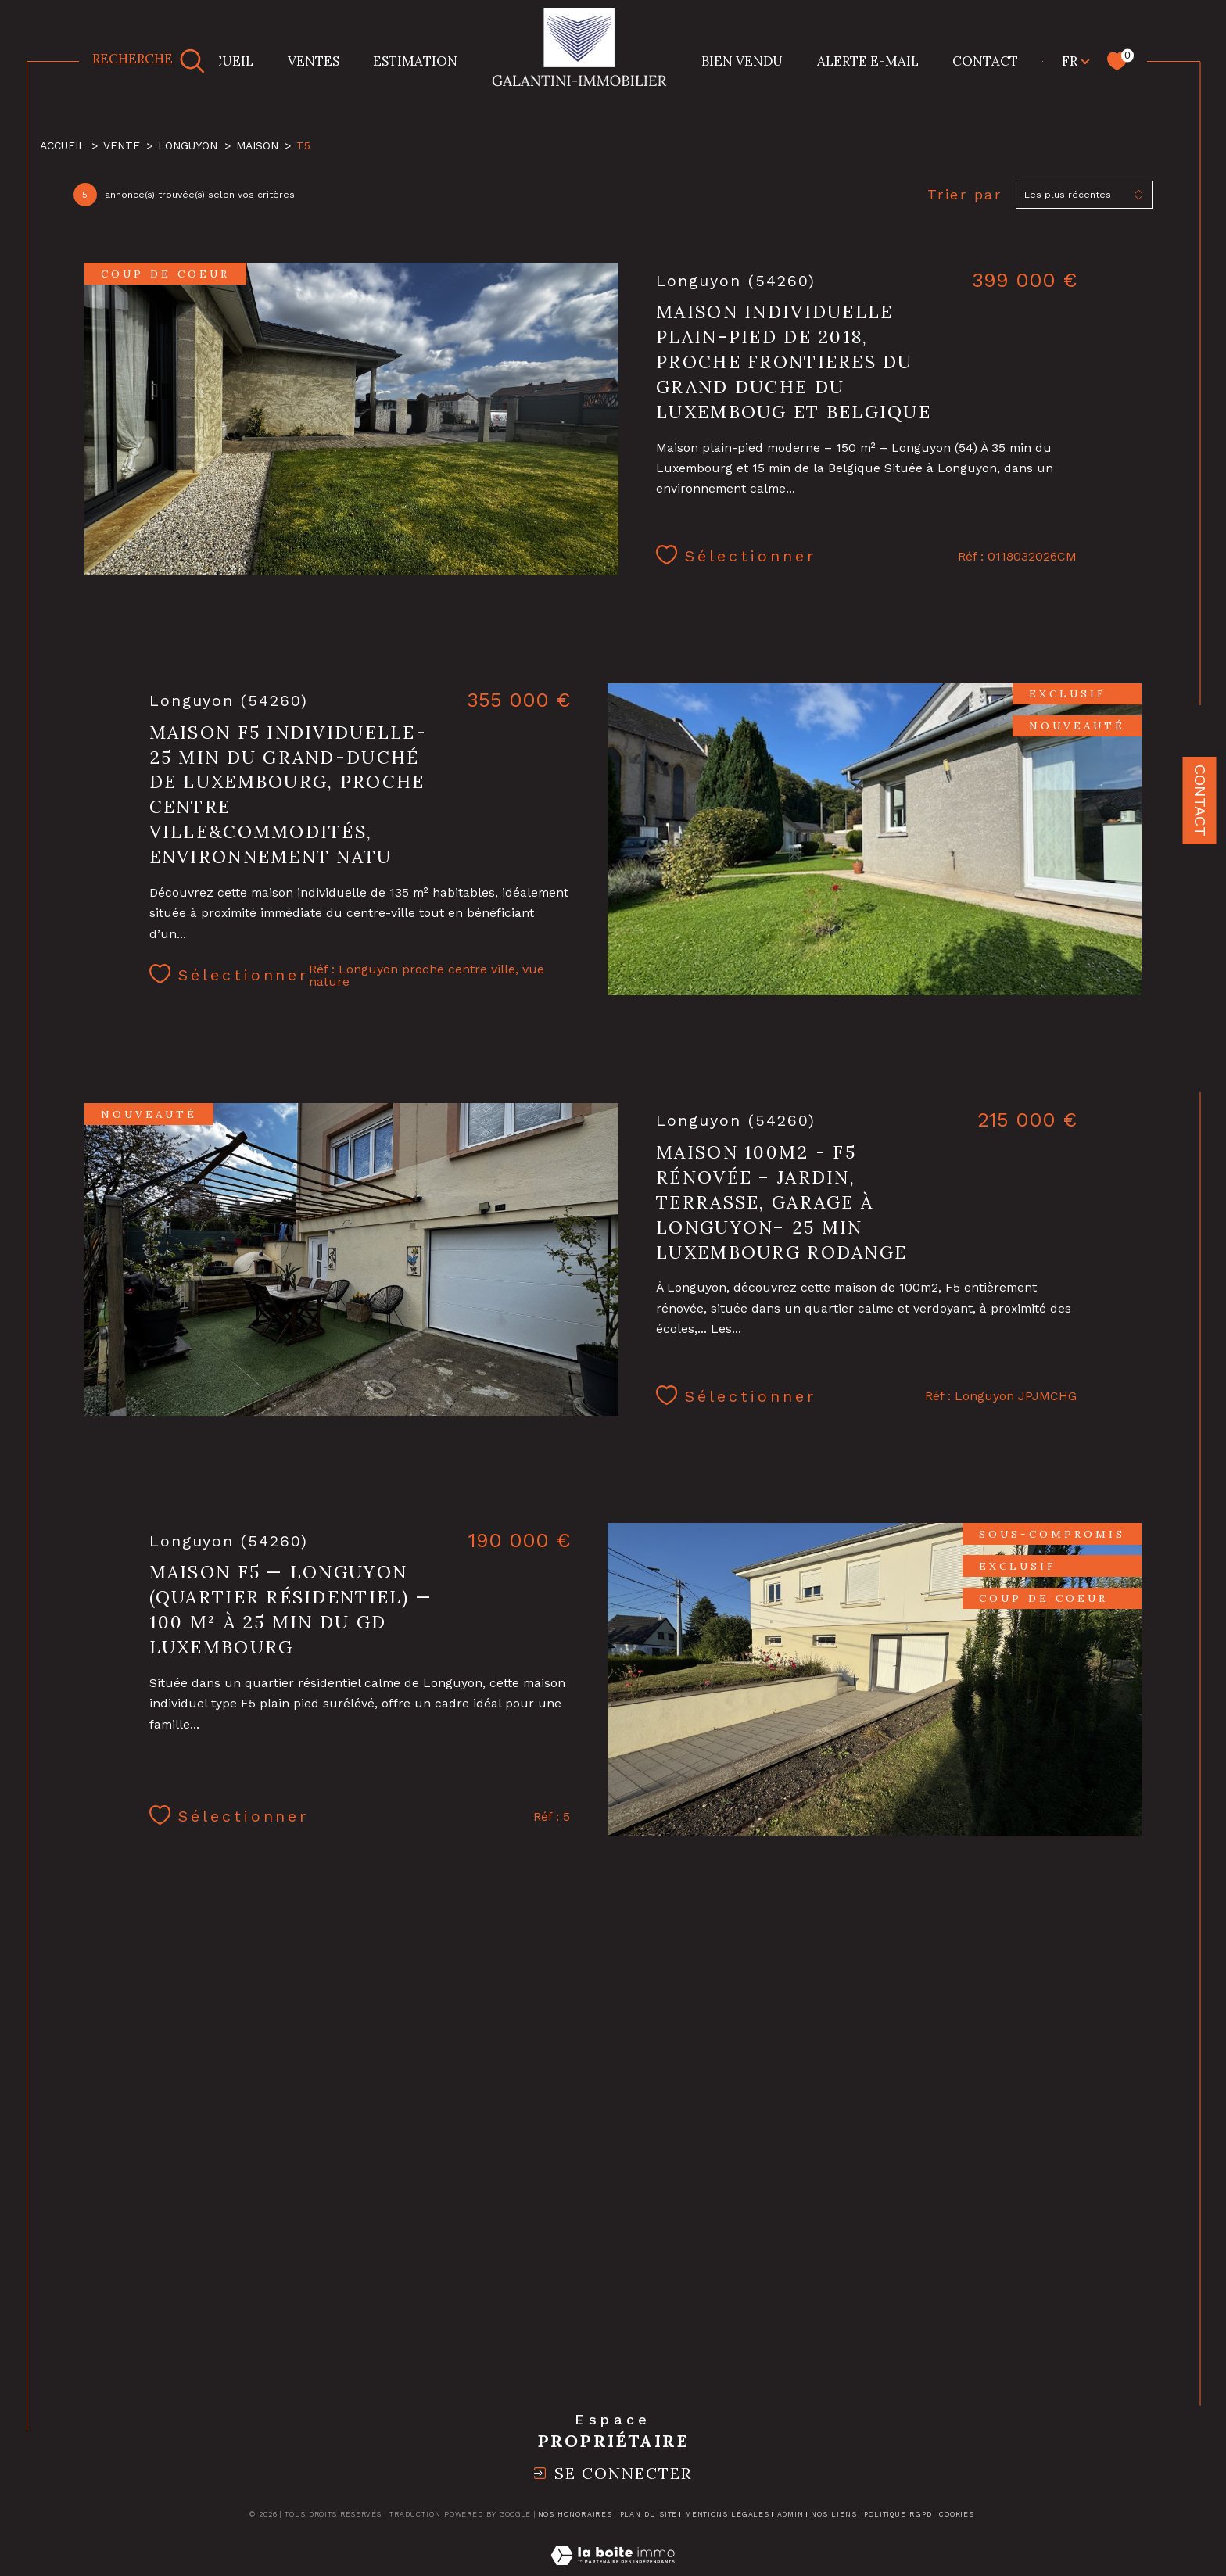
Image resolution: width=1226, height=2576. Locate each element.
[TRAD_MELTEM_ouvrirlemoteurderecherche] (149, 61)
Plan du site (649, 2514)
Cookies (956, 2514)
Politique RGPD (898, 2514)
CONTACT (985, 61)
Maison (257, 145)
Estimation (415, 61)
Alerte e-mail (868, 61)
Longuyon (187, 145)
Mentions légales (727, 2514)
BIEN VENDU (742, 61)
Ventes (313, 61)
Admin (791, 2514)
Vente (121, 145)
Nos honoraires (575, 2514)
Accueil (224, 61)
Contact (1200, 801)
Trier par (964, 194)
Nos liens (833, 2514)
